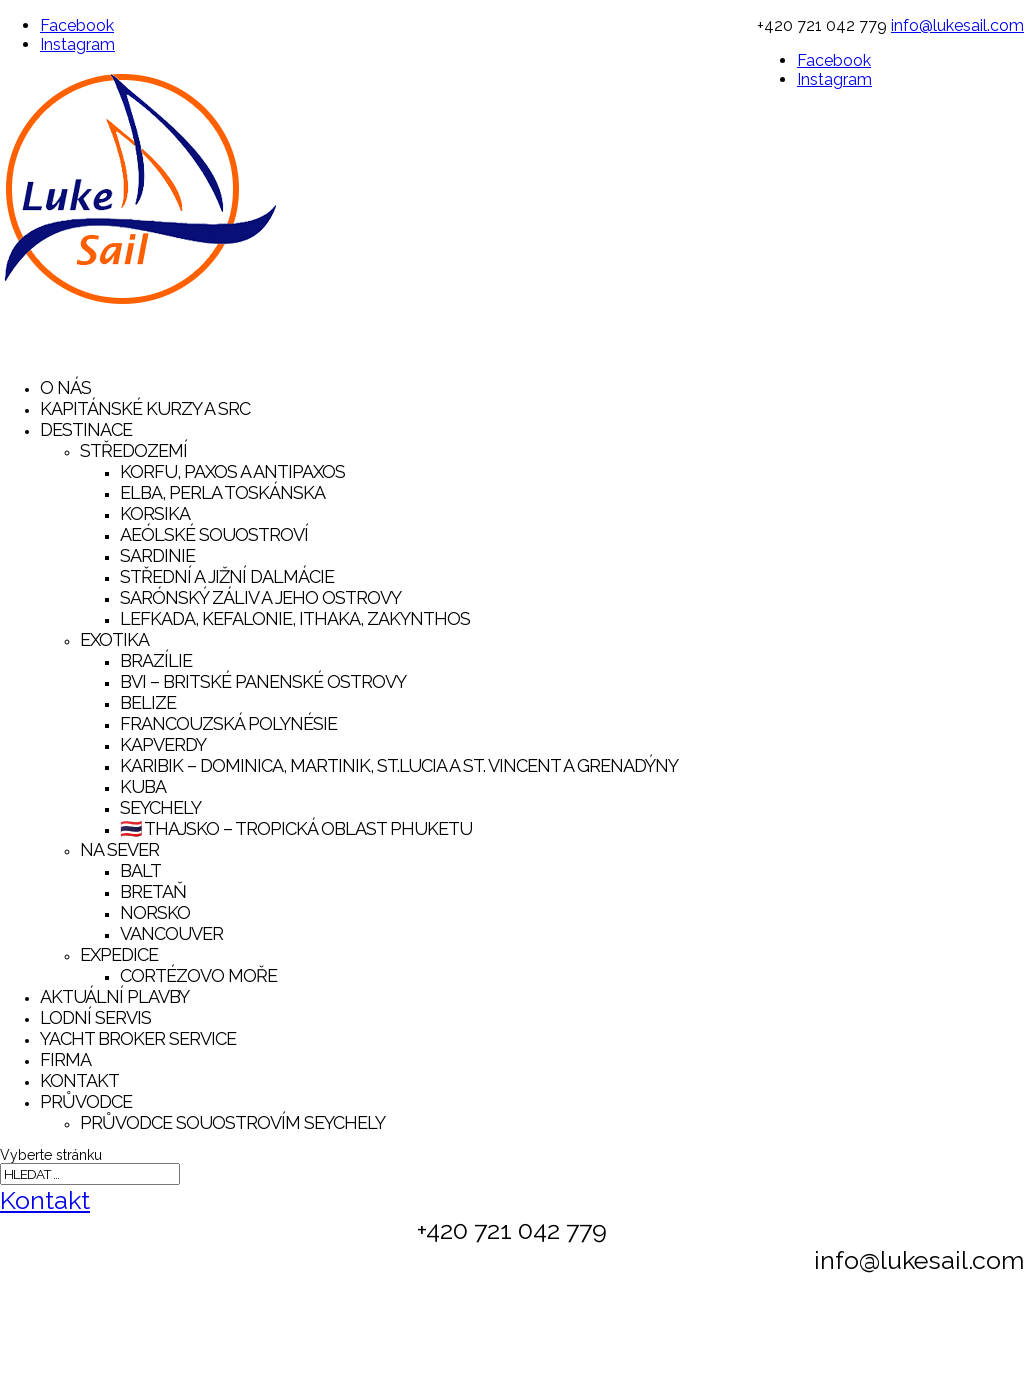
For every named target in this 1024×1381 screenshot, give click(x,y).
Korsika (155, 513)
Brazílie (156, 660)
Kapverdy (163, 744)
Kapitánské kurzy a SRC (145, 408)
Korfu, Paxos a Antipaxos (232, 471)
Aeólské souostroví (214, 534)
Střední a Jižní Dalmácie (227, 576)
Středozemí (133, 450)
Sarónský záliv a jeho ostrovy (260, 597)
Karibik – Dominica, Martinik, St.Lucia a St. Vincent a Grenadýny (399, 765)
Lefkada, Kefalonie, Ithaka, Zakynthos (295, 618)
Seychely (160, 807)
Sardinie (157, 555)
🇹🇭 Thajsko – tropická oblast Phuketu (296, 828)
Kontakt (45, 1200)
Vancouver (171, 933)
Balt (140, 870)
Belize (148, 702)
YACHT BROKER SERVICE (138, 1038)
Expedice (119, 954)
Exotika (114, 639)
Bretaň (153, 891)
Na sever (119, 849)
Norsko (155, 912)
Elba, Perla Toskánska (222, 492)
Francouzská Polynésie (228, 723)
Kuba (143, 786)
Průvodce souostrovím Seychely (232, 1122)
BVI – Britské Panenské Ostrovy (263, 681)
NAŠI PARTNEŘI (945, 1354)
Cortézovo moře (198, 975)
